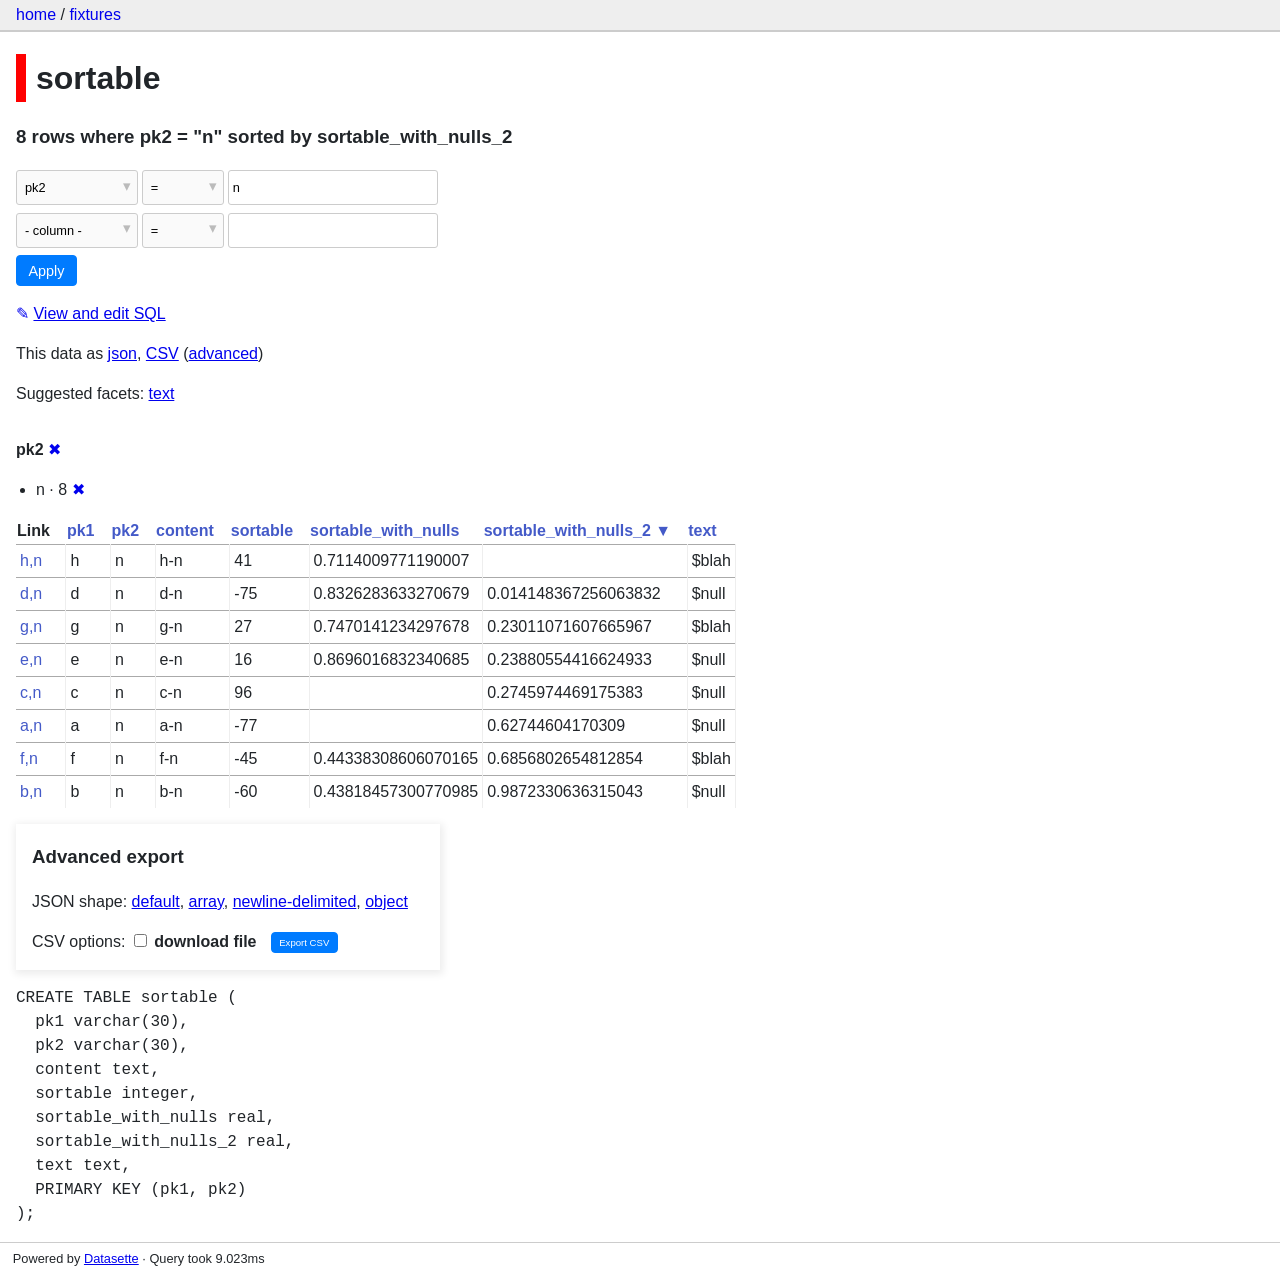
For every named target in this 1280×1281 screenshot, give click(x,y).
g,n (31, 626)
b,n (31, 791)
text (162, 393)
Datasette (111, 1258)
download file (195, 941)
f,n (29, 758)
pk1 (81, 530)
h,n (31, 560)
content (185, 530)
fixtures (95, 14)
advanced (223, 353)
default (156, 901)
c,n (30, 692)
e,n (31, 659)
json (122, 353)
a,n (31, 725)
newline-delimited (295, 901)
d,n (31, 593)
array (206, 901)
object (386, 901)
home (36, 14)
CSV (162, 353)
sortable (262, 530)
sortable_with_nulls (384, 530)
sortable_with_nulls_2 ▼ (577, 530)
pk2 (125, 530)
